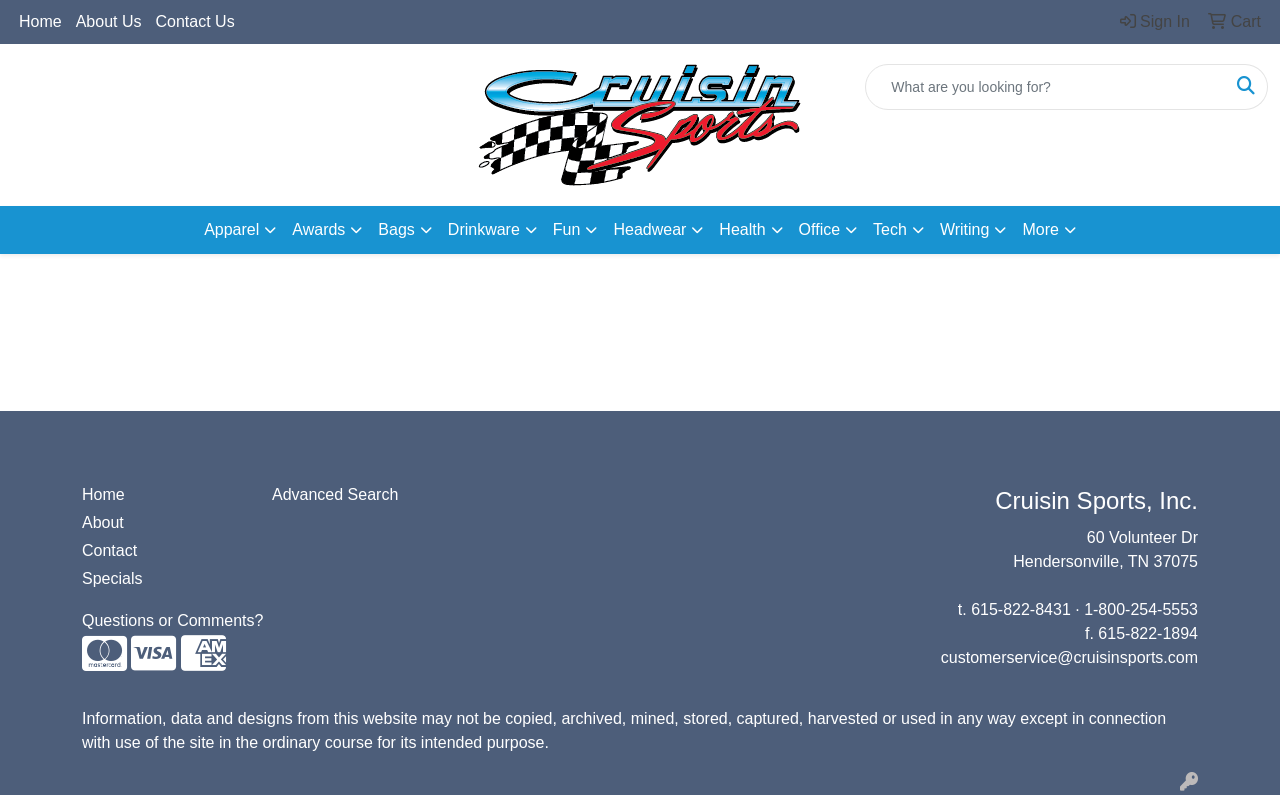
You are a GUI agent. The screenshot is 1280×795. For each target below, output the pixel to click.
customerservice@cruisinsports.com (1069, 657)
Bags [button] (396, 229)
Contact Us (195, 21)
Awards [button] (318, 229)
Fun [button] (567, 229)
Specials (112, 578)
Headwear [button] (649, 229)
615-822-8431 (1021, 609)
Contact (109, 550)
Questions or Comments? (172, 620)
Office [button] (820, 229)
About (103, 522)
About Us (109, 21)
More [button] (1040, 229)
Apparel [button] (231, 229)
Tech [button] (890, 229)
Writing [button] (965, 229)
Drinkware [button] (484, 229)
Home (40, 21)
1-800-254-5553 (1141, 609)
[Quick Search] (1045, 87)
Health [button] (742, 229)
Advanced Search (335, 494)
